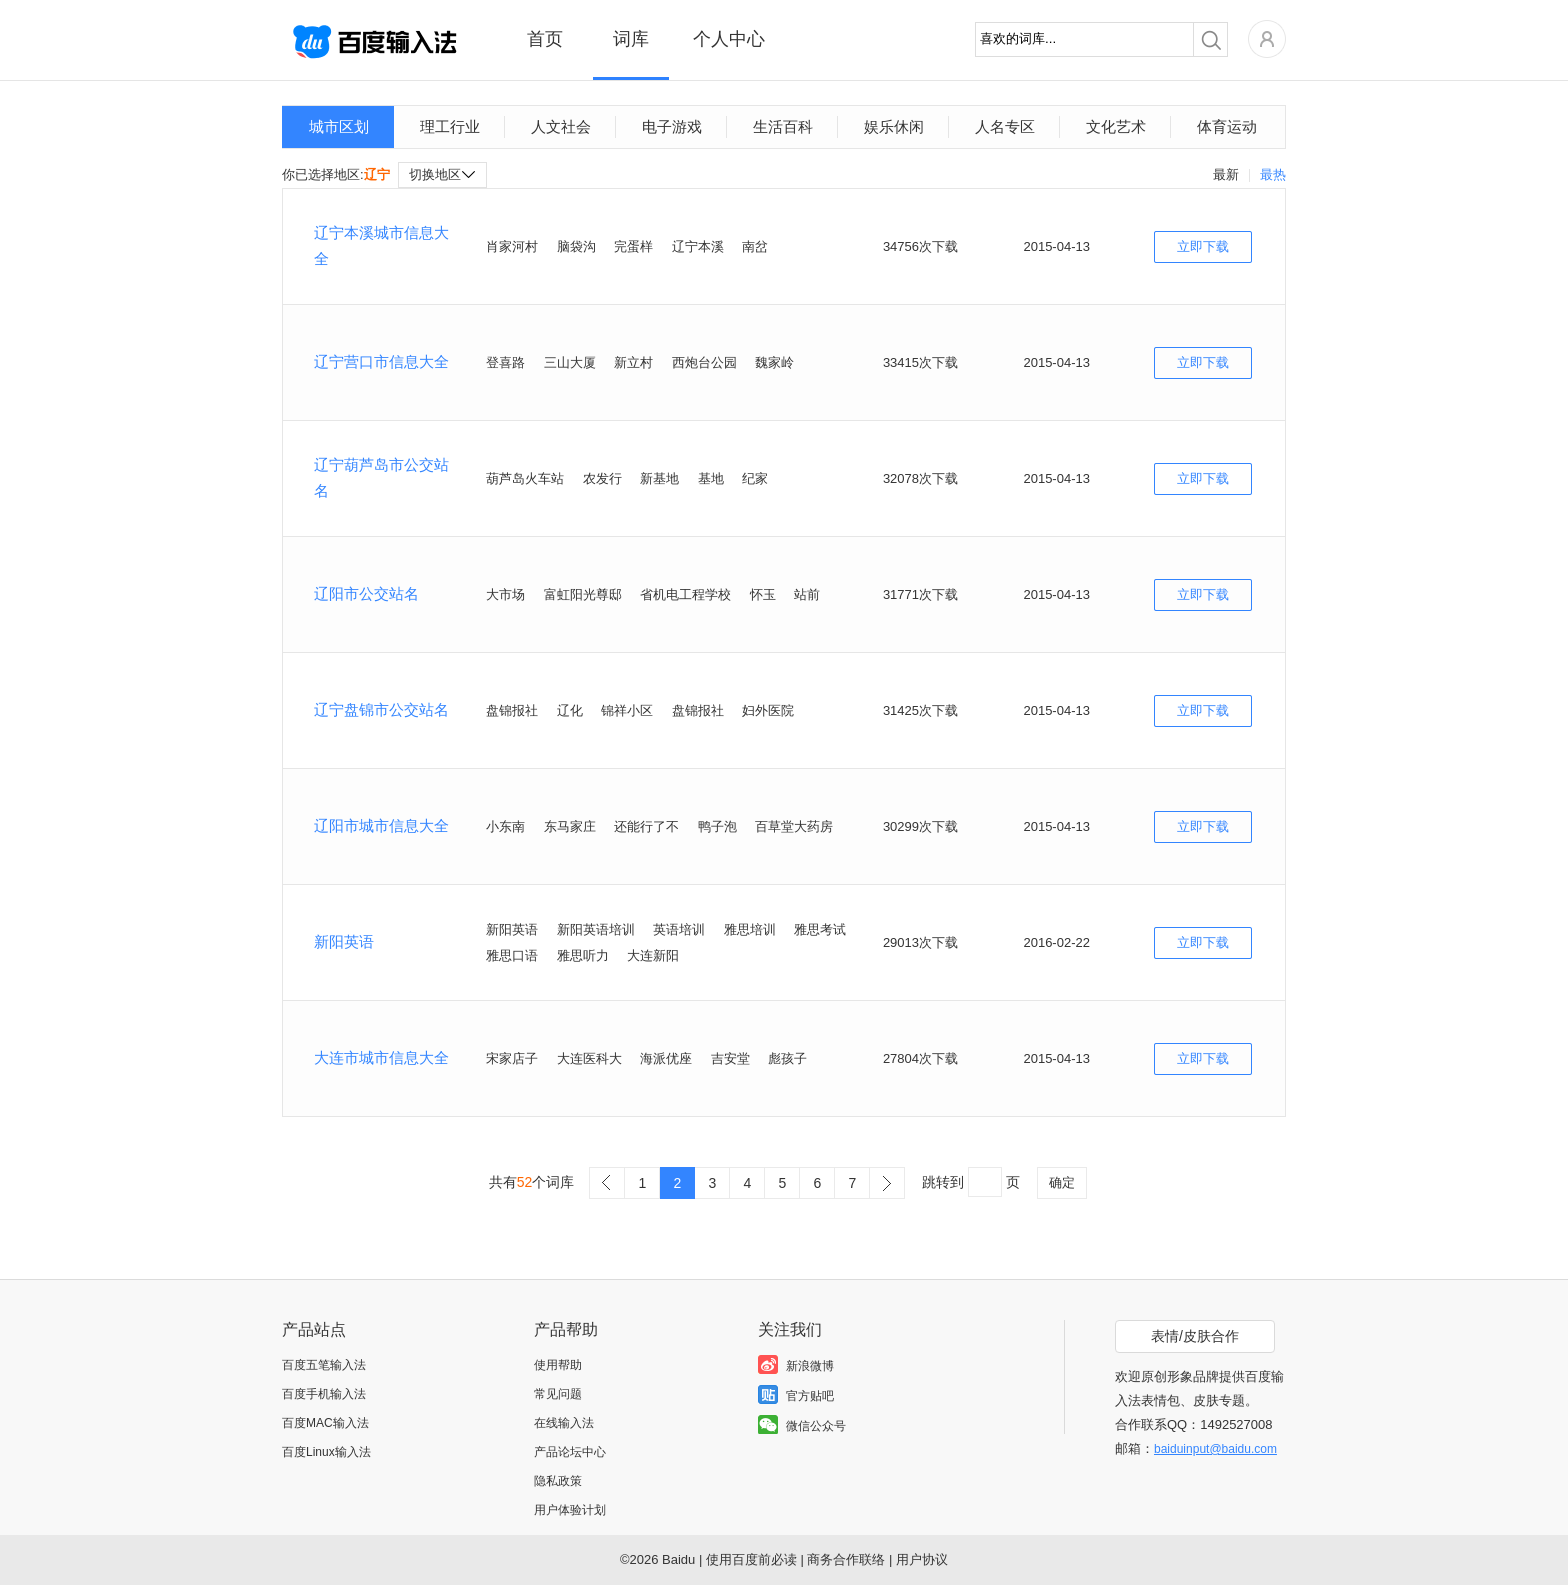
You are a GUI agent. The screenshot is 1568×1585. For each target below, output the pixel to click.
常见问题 (558, 1394)
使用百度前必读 (751, 1559)
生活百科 (783, 126)
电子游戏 (672, 126)
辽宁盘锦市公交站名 (381, 709)
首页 (545, 39)
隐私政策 (558, 1481)
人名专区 (1005, 126)
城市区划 (339, 126)
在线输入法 (564, 1423)
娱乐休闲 (894, 126)
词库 (631, 39)
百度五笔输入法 (324, 1365)
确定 (1062, 1182)
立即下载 (1203, 246)
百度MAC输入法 (325, 1423)
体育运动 (1227, 126)
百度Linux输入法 (326, 1452)
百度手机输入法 (324, 1394)
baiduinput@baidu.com (1215, 1449)
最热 (1273, 174)
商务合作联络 (846, 1559)
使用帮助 (558, 1365)
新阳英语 (344, 941)
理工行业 (450, 126)
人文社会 (561, 126)
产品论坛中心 (570, 1452)
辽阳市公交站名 (366, 593)
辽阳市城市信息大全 (381, 825)
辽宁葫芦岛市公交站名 (381, 477)
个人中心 (729, 39)
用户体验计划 (570, 1510)
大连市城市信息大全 (381, 1057)
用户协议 (922, 1559)
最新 (1226, 174)
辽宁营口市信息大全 (381, 361)
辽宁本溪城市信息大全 (381, 245)
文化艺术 (1116, 126)
